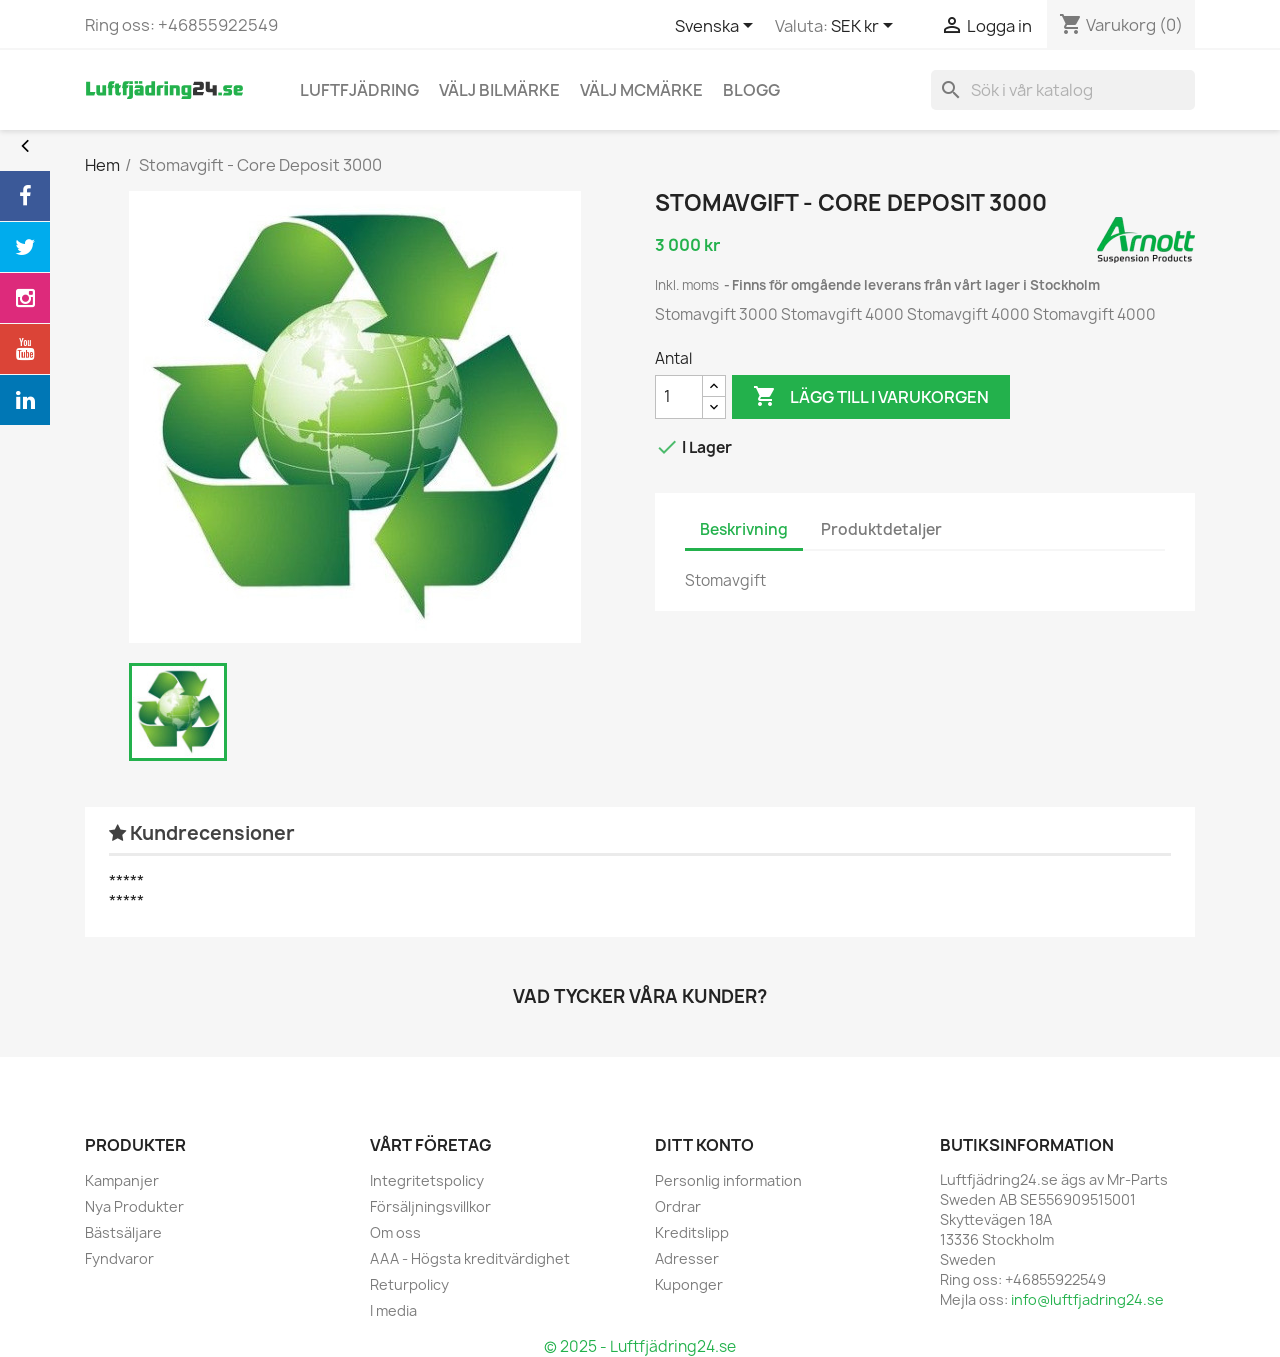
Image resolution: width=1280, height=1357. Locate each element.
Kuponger (689, 1284)
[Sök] (1063, 90)
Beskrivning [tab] (744, 529)
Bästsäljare (123, 1232)
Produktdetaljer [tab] (881, 529)
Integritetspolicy (427, 1180)
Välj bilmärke (499, 90)
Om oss (395, 1232)
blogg (751, 90)
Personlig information (728, 1180)
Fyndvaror (119, 1258)
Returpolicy (409, 1284)
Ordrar (678, 1206)
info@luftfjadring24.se (1087, 1299)
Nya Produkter (134, 1206)
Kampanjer (122, 1180)
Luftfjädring (359, 90)
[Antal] (679, 397)
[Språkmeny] (717, 27)
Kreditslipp (692, 1232)
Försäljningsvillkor (430, 1206)
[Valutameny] (865, 27)
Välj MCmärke (641, 90)
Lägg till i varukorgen (871, 397)
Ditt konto (704, 1145)
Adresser (687, 1258)
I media (393, 1310)
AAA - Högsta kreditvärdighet (470, 1258)
